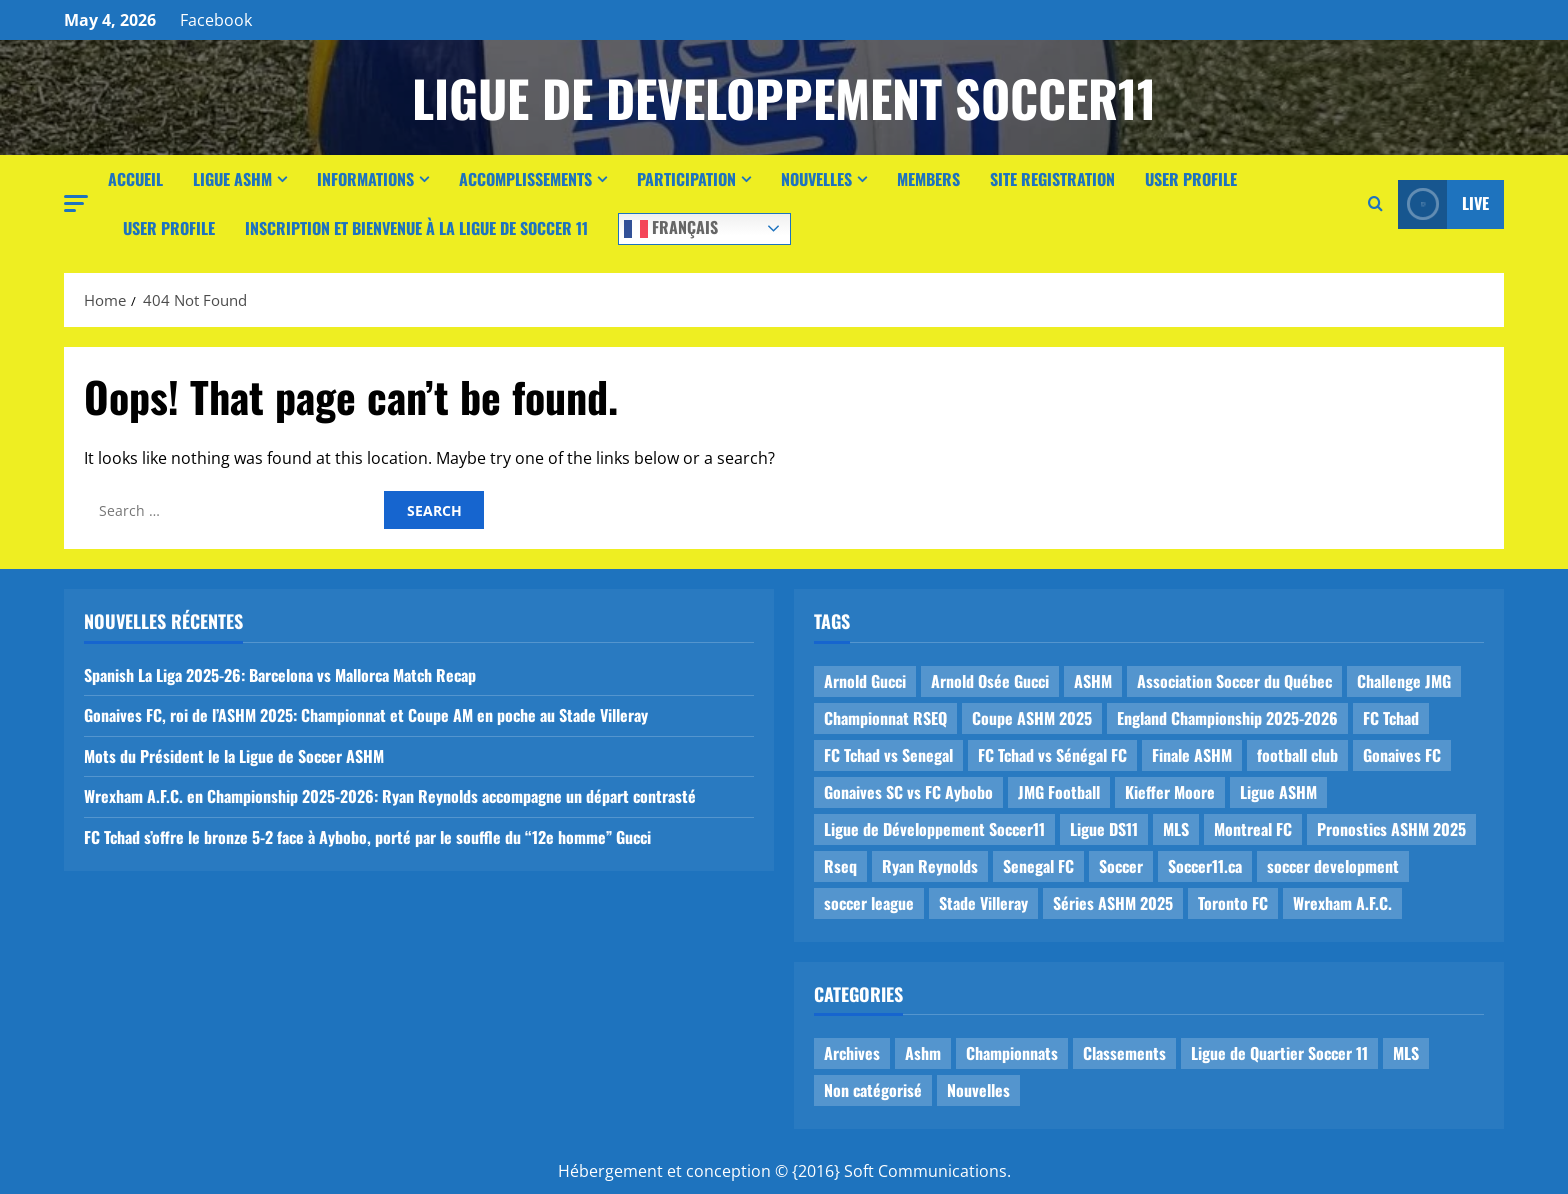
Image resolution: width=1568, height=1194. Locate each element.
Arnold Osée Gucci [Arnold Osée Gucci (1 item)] (990, 681)
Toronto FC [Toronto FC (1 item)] (1233, 903)
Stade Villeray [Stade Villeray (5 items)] (983, 903)
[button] (76, 203)
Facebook (216, 20)
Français (671, 227)
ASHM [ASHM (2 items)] (1093, 681)
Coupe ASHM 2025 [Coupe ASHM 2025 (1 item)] (1032, 718)
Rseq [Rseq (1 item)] (840, 866)
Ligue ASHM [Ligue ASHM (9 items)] (1278, 792)
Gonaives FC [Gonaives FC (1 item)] (1402, 755)
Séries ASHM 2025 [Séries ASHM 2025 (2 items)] (1113, 903)
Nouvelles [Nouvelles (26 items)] (978, 1090)
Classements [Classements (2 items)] (1124, 1053)
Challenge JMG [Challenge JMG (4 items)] (1404, 681)
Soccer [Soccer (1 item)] (1121, 866)
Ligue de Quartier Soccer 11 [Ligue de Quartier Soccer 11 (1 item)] (1279, 1053)
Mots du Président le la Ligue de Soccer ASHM (234, 756)
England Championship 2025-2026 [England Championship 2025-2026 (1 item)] (1227, 718)
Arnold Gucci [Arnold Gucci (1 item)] (865, 681)
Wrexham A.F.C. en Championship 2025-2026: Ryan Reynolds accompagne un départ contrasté (390, 796)
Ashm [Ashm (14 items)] (923, 1053)
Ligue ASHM (232, 179)
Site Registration (1052, 179)
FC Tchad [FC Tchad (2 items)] (1391, 718)
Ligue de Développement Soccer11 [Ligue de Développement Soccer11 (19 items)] (934, 829)
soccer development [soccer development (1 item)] (1333, 866)
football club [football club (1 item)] (1297, 755)
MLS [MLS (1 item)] (1176, 829)
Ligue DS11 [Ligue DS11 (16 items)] (1104, 829)
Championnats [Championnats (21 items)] (1012, 1053)
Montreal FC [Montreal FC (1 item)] (1253, 829)
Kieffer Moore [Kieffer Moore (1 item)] (1170, 792)
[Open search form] (1375, 204)
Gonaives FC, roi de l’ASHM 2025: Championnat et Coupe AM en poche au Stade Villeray (366, 715)
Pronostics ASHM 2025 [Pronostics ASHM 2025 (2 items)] (1391, 829)
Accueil (135, 179)
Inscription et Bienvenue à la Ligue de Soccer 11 (416, 228)
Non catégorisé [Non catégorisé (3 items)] (873, 1090)
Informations (365, 179)
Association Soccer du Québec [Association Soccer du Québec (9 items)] (1234, 681)
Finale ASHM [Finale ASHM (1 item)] (1192, 755)
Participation (686, 179)
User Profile (1191, 179)
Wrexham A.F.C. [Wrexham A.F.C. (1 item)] (1342, 903)
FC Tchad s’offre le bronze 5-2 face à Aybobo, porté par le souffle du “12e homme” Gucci (367, 837)
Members (928, 179)
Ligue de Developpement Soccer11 (784, 97)
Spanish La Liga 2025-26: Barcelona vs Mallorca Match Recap (280, 675)
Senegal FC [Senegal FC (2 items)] (1038, 866)
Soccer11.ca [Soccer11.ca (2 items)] (1205, 866)
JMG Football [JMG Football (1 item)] (1059, 792)
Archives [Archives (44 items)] (852, 1053)
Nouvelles (816, 179)
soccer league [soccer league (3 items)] (869, 903)
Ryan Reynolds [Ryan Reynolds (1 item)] (930, 866)
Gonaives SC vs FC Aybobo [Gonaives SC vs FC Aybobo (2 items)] (908, 792)
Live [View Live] (1443, 204)
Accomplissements (525, 179)
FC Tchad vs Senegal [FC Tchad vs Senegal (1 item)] (888, 755)
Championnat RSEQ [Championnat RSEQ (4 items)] (885, 718)
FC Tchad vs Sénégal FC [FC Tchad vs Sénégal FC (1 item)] (1052, 755)
